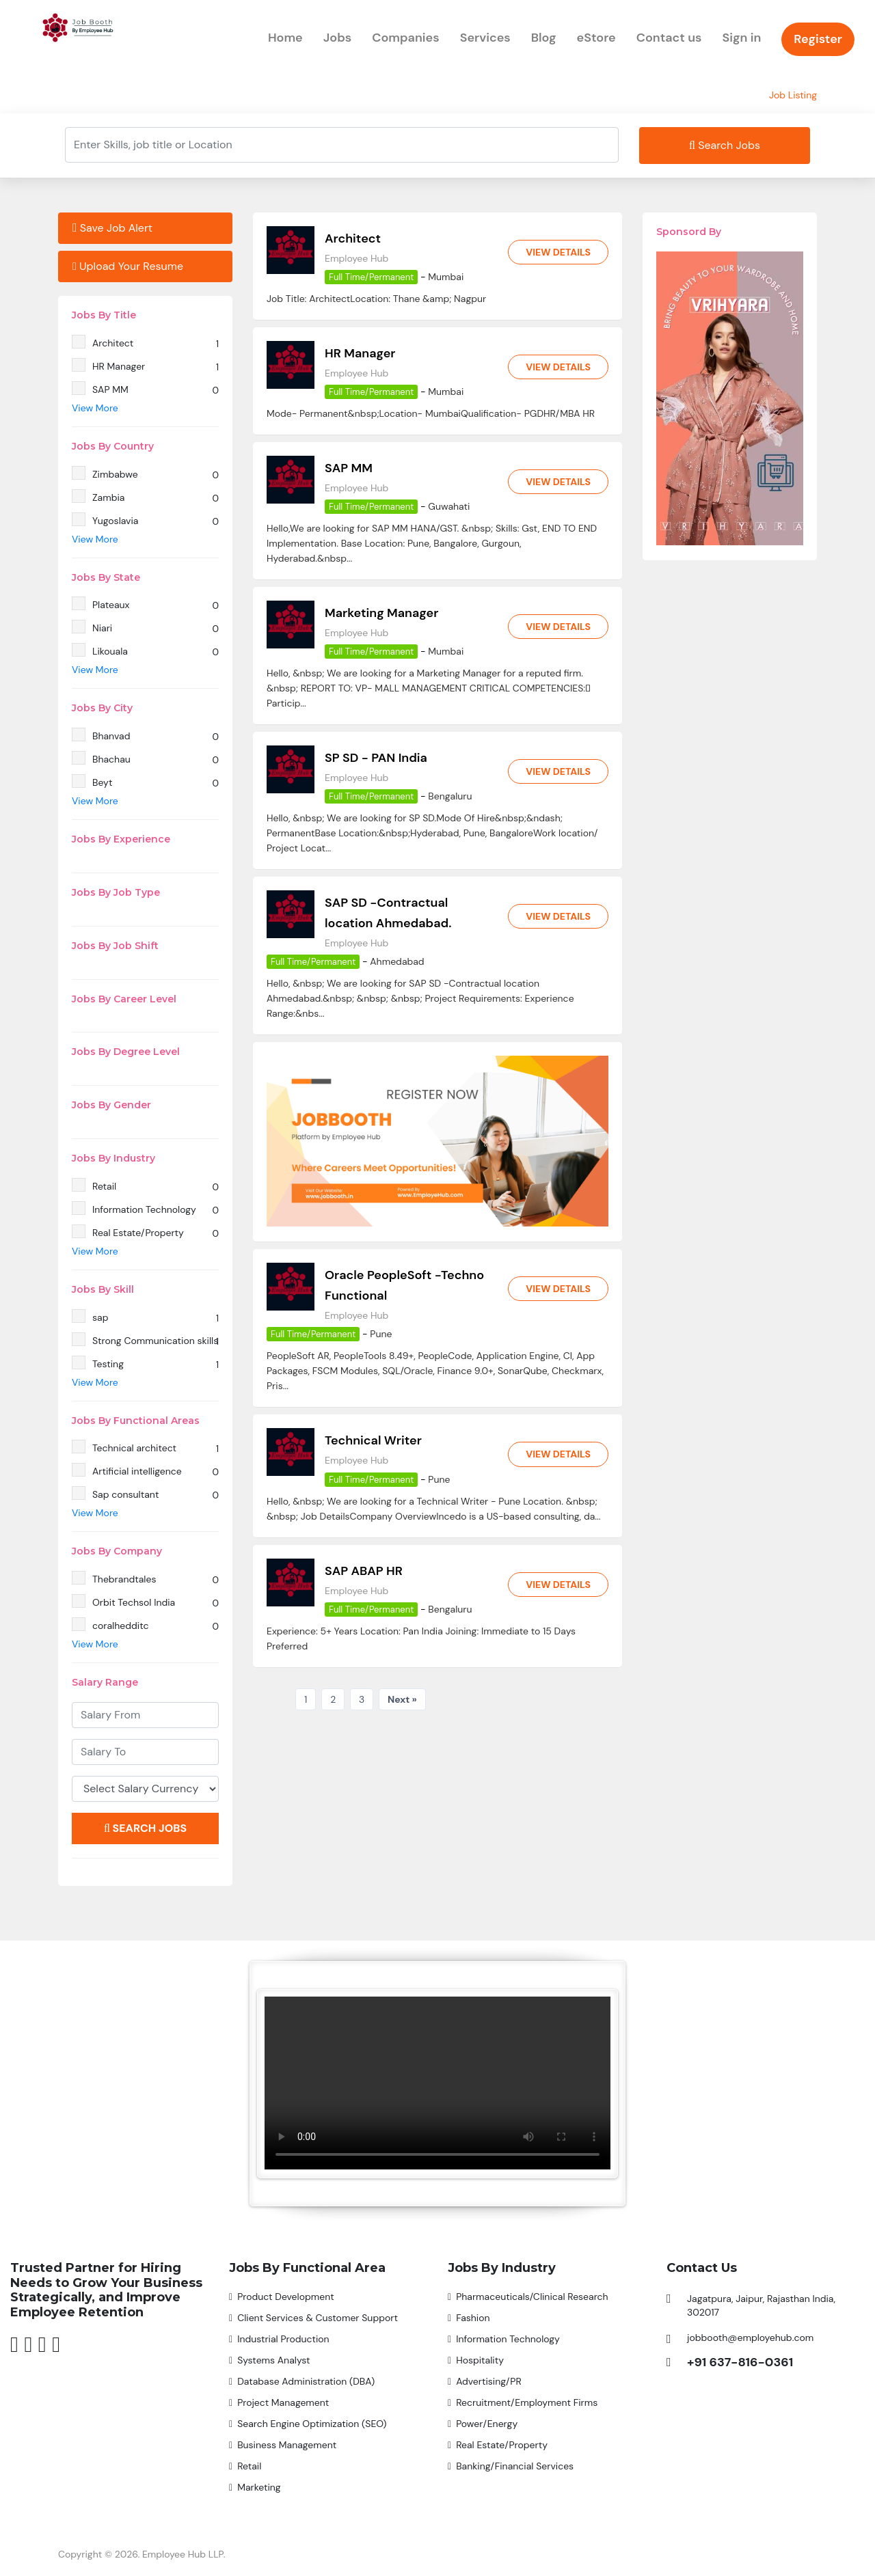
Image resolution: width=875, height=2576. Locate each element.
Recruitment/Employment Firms (526, 2402)
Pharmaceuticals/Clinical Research (532, 2296)
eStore (596, 37)
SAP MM (349, 468)
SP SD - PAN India (376, 758)
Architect (353, 238)
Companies (405, 37)
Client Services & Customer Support (317, 2318)
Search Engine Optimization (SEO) (311, 2423)
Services (485, 37)
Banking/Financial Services (515, 2466)
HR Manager (360, 353)
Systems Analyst (273, 2360)
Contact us (669, 37)
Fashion (472, 2318)
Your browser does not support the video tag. (437, 2083)
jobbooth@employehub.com (750, 2337)
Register (818, 39)
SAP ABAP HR (364, 1570)
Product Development (285, 2296)
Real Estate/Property (502, 2445)
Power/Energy (486, 2423)
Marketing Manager (381, 613)
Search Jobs (724, 145)
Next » (402, 1699)
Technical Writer (373, 1440)
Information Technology (508, 2339)
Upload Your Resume (127, 266)
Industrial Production (283, 2339)
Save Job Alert (112, 228)
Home (285, 37)
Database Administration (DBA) (306, 2381)
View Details (558, 252)
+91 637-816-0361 (740, 2362)
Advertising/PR (489, 2381)
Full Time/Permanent (371, 277)
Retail (249, 2466)
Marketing (259, 2487)
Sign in (741, 37)
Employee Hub (356, 258)
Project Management (283, 2402)
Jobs (337, 37)
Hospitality (480, 2360)
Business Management (286, 2445)
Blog (543, 37)
